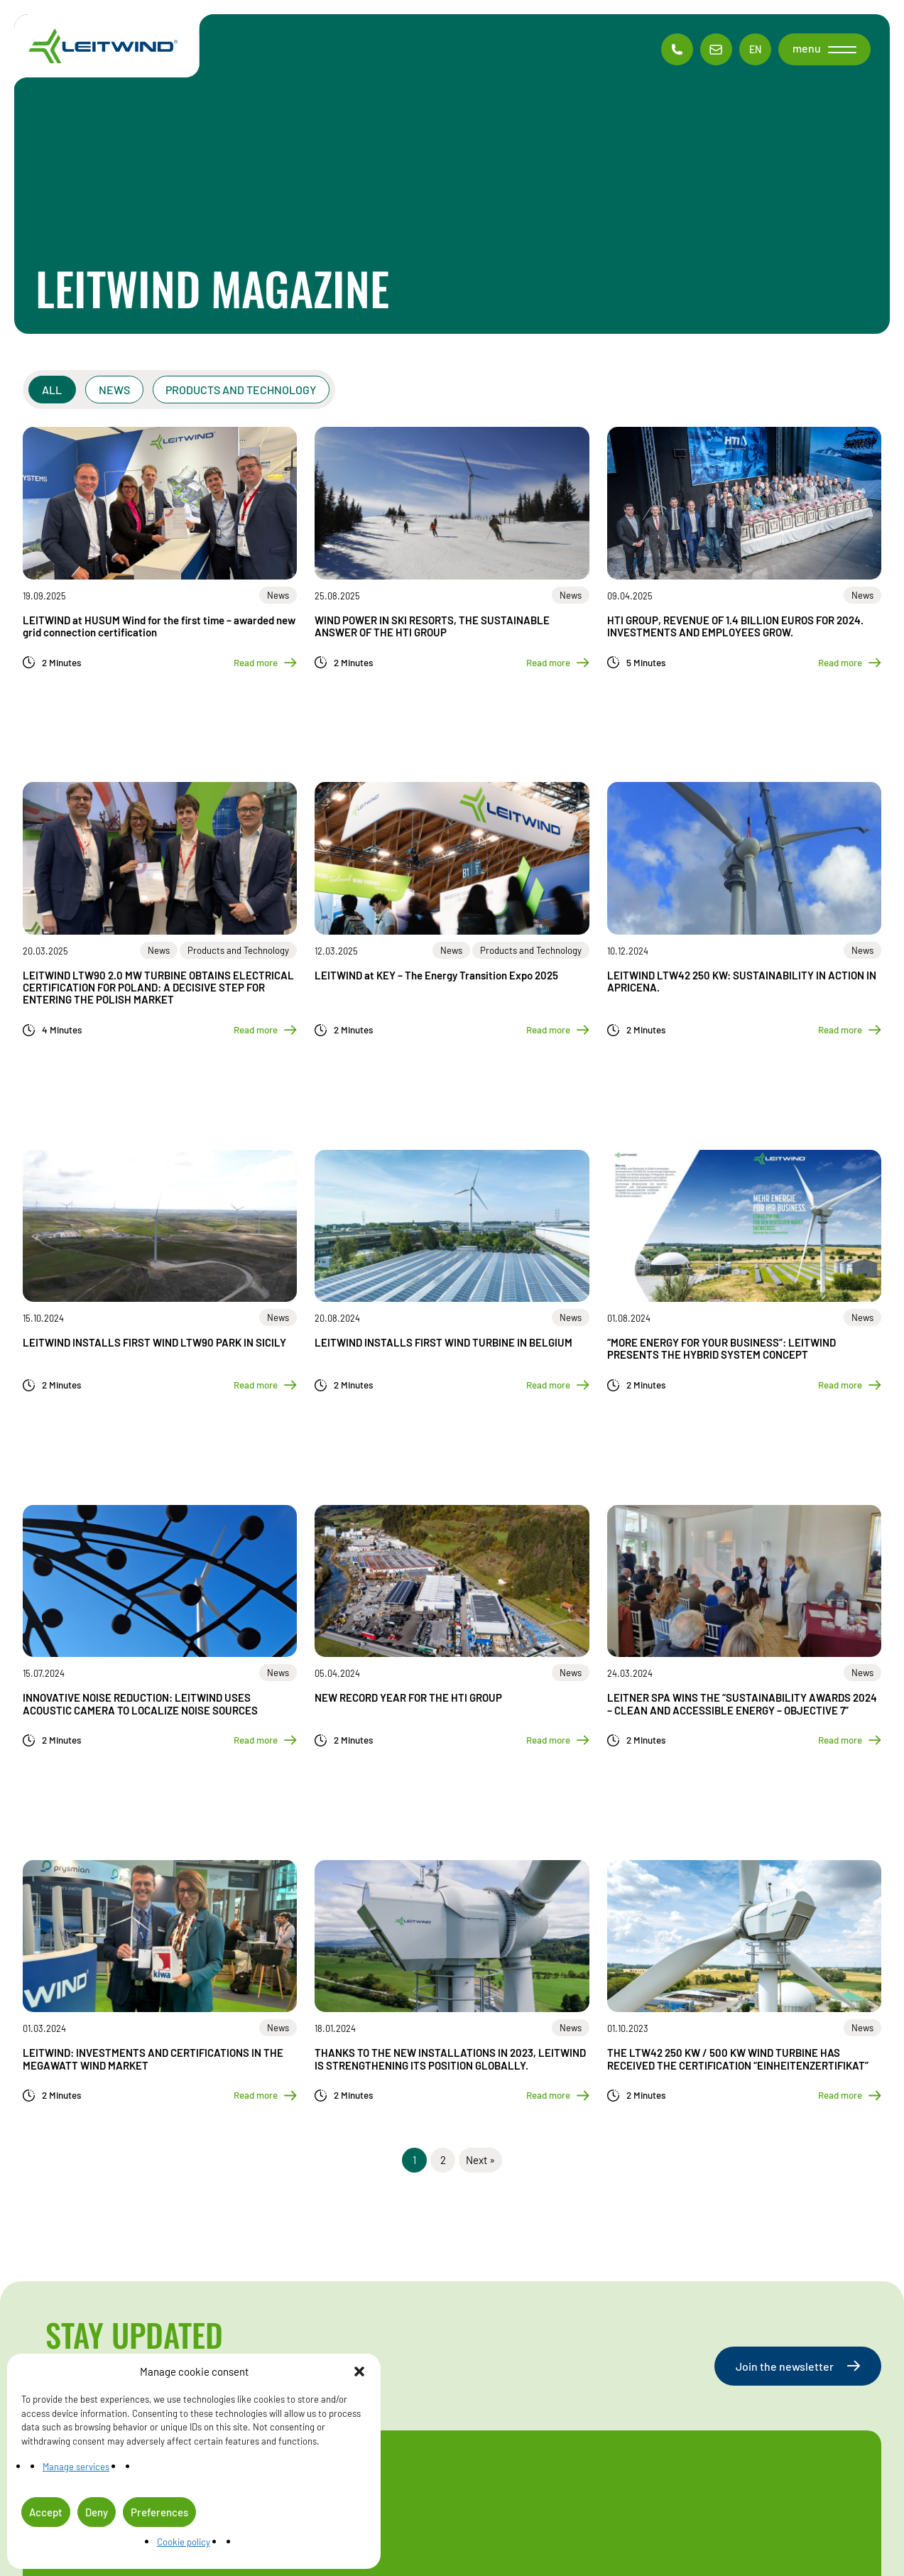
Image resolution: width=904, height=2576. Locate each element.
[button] (359, 2371)
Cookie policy (183, 2542)
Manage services (76, 2466)
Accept (45, 2512)
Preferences (159, 2512)
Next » (480, 2159)
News (114, 389)
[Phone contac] (677, 49)
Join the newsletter (798, 2366)
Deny (96, 2512)
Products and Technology (240, 389)
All (52, 389)
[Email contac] (716, 49)
